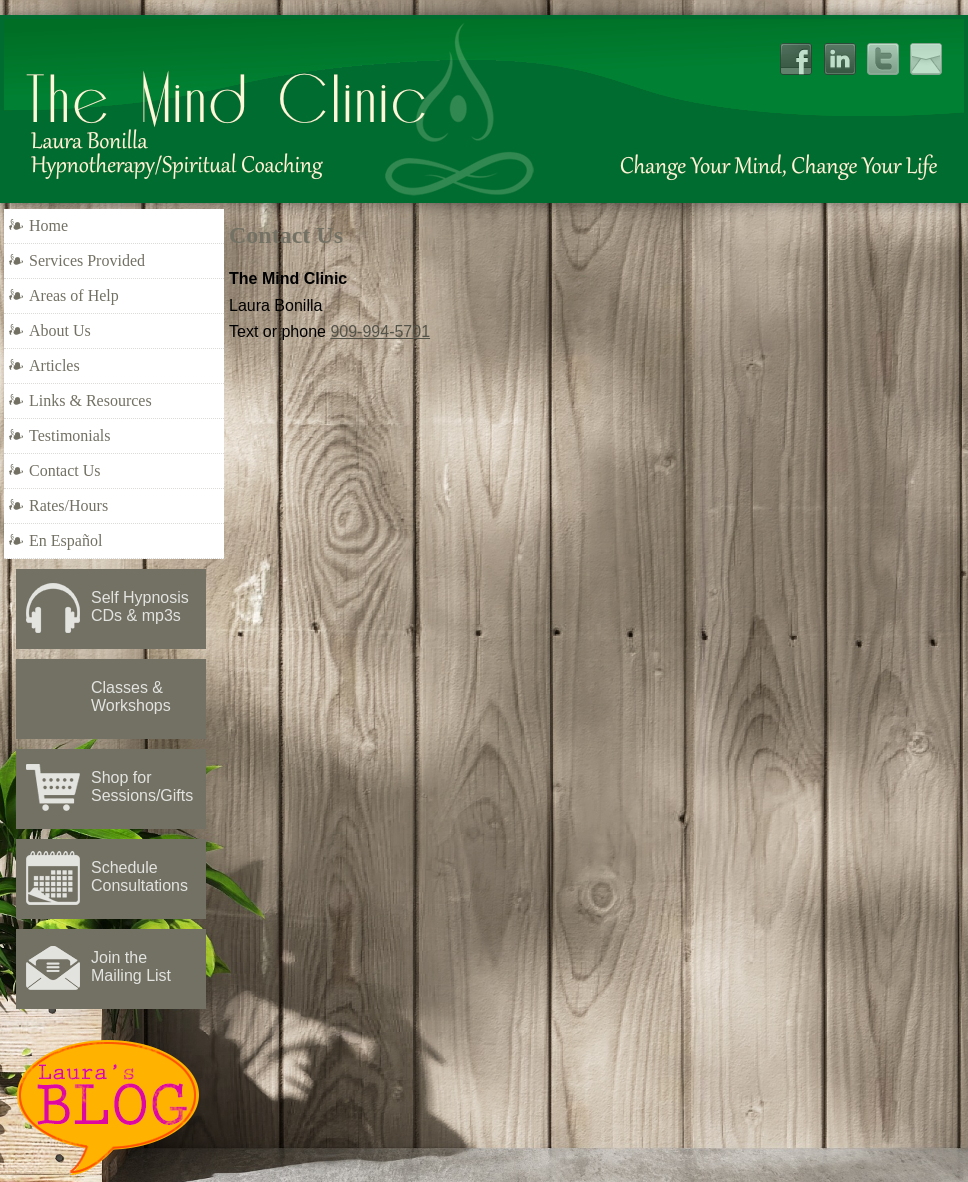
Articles (54, 365)
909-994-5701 (380, 331)
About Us (60, 330)
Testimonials (70, 435)
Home (48, 225)
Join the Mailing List (131, 966)
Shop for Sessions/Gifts (142, 786)
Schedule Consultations (139, 876)
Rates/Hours (68, 505)
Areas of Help (74, 295)
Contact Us (65, 470)
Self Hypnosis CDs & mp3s (140, 606)
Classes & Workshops (131, 696)
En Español (65, 540)
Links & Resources (90, 400)
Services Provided (87, 260)
